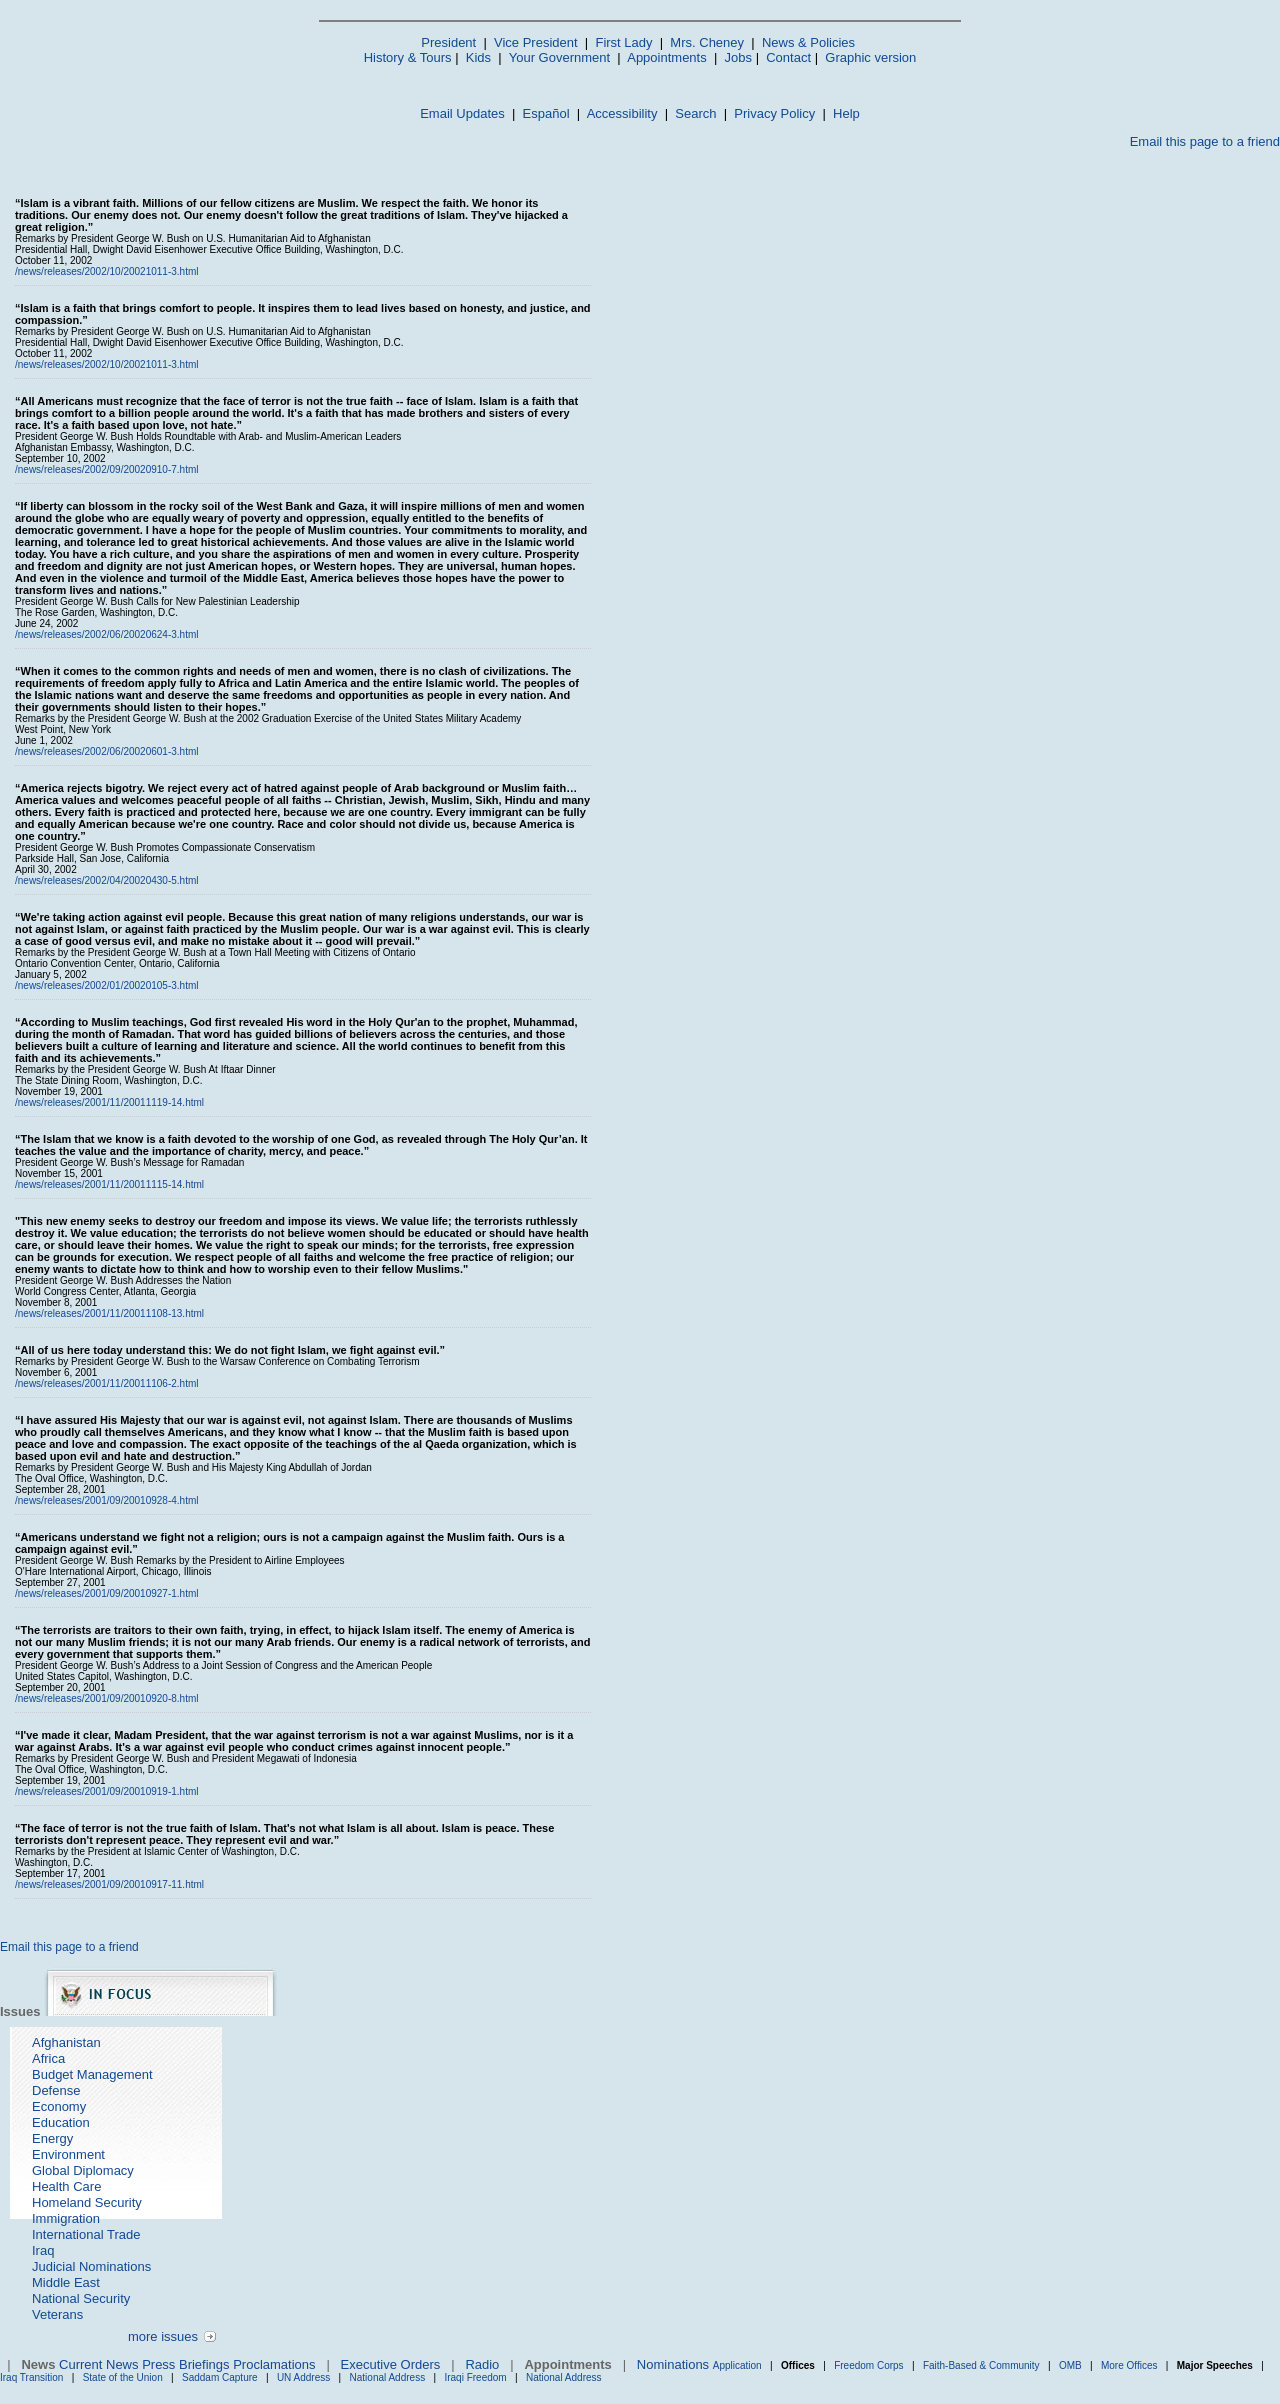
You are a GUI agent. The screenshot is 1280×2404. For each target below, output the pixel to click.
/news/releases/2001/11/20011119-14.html (109, 1102)
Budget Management (92, 2074)
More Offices (1129, 2365)
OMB (1070, 2365)
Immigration (66, 2218)
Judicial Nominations (91, 2266)
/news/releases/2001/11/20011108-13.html (109, 1313)
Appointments (667, 57)
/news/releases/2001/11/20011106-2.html (106, 1383)
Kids (478, 57)
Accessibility (622, 113)
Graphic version (870, 57)
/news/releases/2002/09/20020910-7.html (106, 469)
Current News (98, 2364)
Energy (52, 2138)
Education (61, 2122)
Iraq (43, 2250)
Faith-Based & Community (983, 2365)
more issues (163, 2336)
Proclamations (274, 2364)
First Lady (623, 42)
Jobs (738, 57)
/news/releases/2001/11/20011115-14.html (109, 1184)
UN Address (303, 2377)
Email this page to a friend (1205, 141)
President (448, 42)
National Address (388, 2377)
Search (695, 113)
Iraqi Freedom (475, 2377)
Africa (48, 2058)
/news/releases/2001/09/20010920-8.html (106, 1698)
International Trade (86, 2234)
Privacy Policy (774, 113)
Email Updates (462, 113)
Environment (68, 2154)
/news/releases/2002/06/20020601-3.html (106, 751)
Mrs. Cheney (707, 42)
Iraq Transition (31, 2377)
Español (546, 113)
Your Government (559, 57)
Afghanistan (66, 2042)
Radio (482, 2364)
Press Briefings (185, 2364)
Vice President (536, 42)
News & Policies (808, 42)
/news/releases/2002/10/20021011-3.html (106, 271)
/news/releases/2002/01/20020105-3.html (106, 985)
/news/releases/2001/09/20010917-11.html (109, 1884)
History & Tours (408, 57)
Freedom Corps (868, 2365)
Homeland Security (87, 2202)
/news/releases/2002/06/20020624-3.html (106, 634)
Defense (56, 2090)
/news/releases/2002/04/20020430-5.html (106, 880)
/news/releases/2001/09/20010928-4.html (106, 1500)
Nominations (673, 2364)
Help (846, 113)
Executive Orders (391, 2364)
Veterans (57, 2314)
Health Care (66, 2186)
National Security (81, 2298)
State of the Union (123, 2377)
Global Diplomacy (83, 2170)
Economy (59, 2106)
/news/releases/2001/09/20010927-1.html (106, 1593)
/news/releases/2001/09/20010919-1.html (106, 1791)
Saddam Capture (220, 2377)
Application (737, 2365)
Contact (788, 57)
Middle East (66, 2282)
